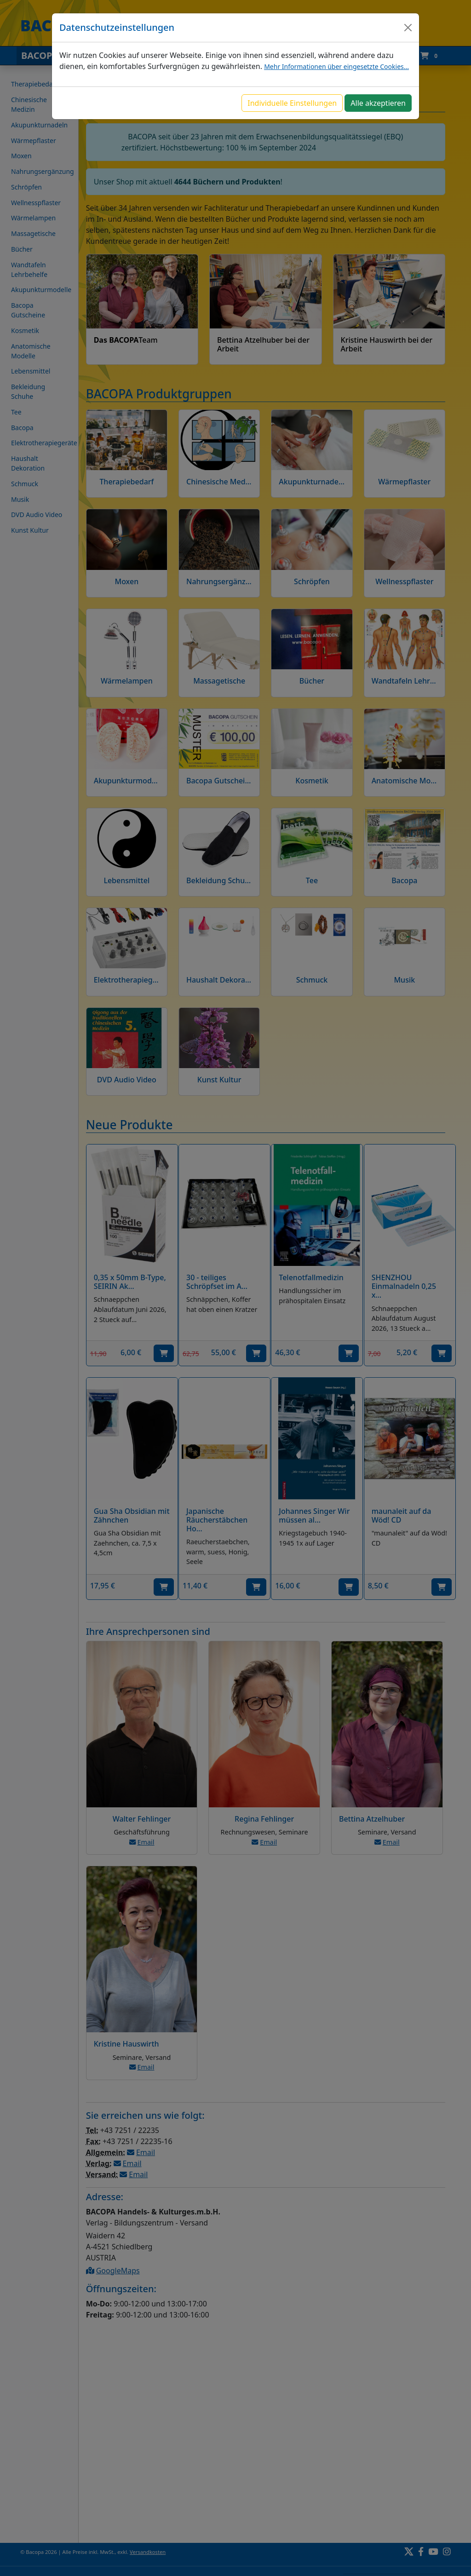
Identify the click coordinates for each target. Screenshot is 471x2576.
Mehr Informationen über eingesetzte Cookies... (336, 66)
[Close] (408, 27)
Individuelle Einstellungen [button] (292, 103)
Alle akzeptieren (378, 103)
